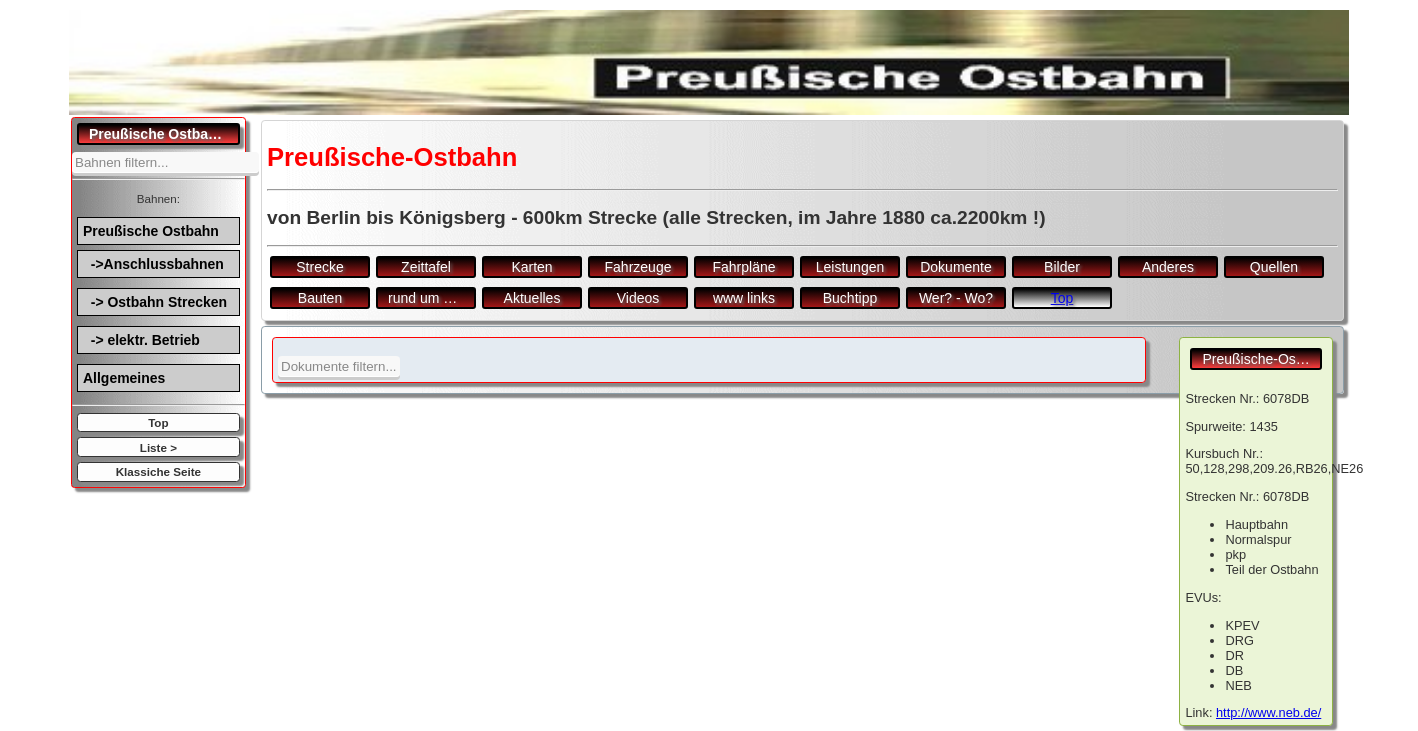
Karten (531, 267)
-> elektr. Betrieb (141, 340)
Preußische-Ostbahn (1262, 359)
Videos (638, 298)
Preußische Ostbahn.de (164, 134)
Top (158, 422)
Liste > (158, 447)
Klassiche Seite (158, 471)
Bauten (320, 298)
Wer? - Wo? (956, 298)
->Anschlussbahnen (153, 264)
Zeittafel (426, 267)
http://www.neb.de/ (1268, 712)
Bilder (1062, 267)
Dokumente (956, 267)
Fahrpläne (743, 267)
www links (744, 298)
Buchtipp (850, 298)
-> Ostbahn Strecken (155, 302)
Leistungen (850, 267)
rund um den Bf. (432, 298)
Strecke (319, 267)
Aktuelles (532, 298)
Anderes (1168, 267)
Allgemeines (124, 378)
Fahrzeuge (638, 267)
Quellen (1274, 267)
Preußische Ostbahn (151, 231)
